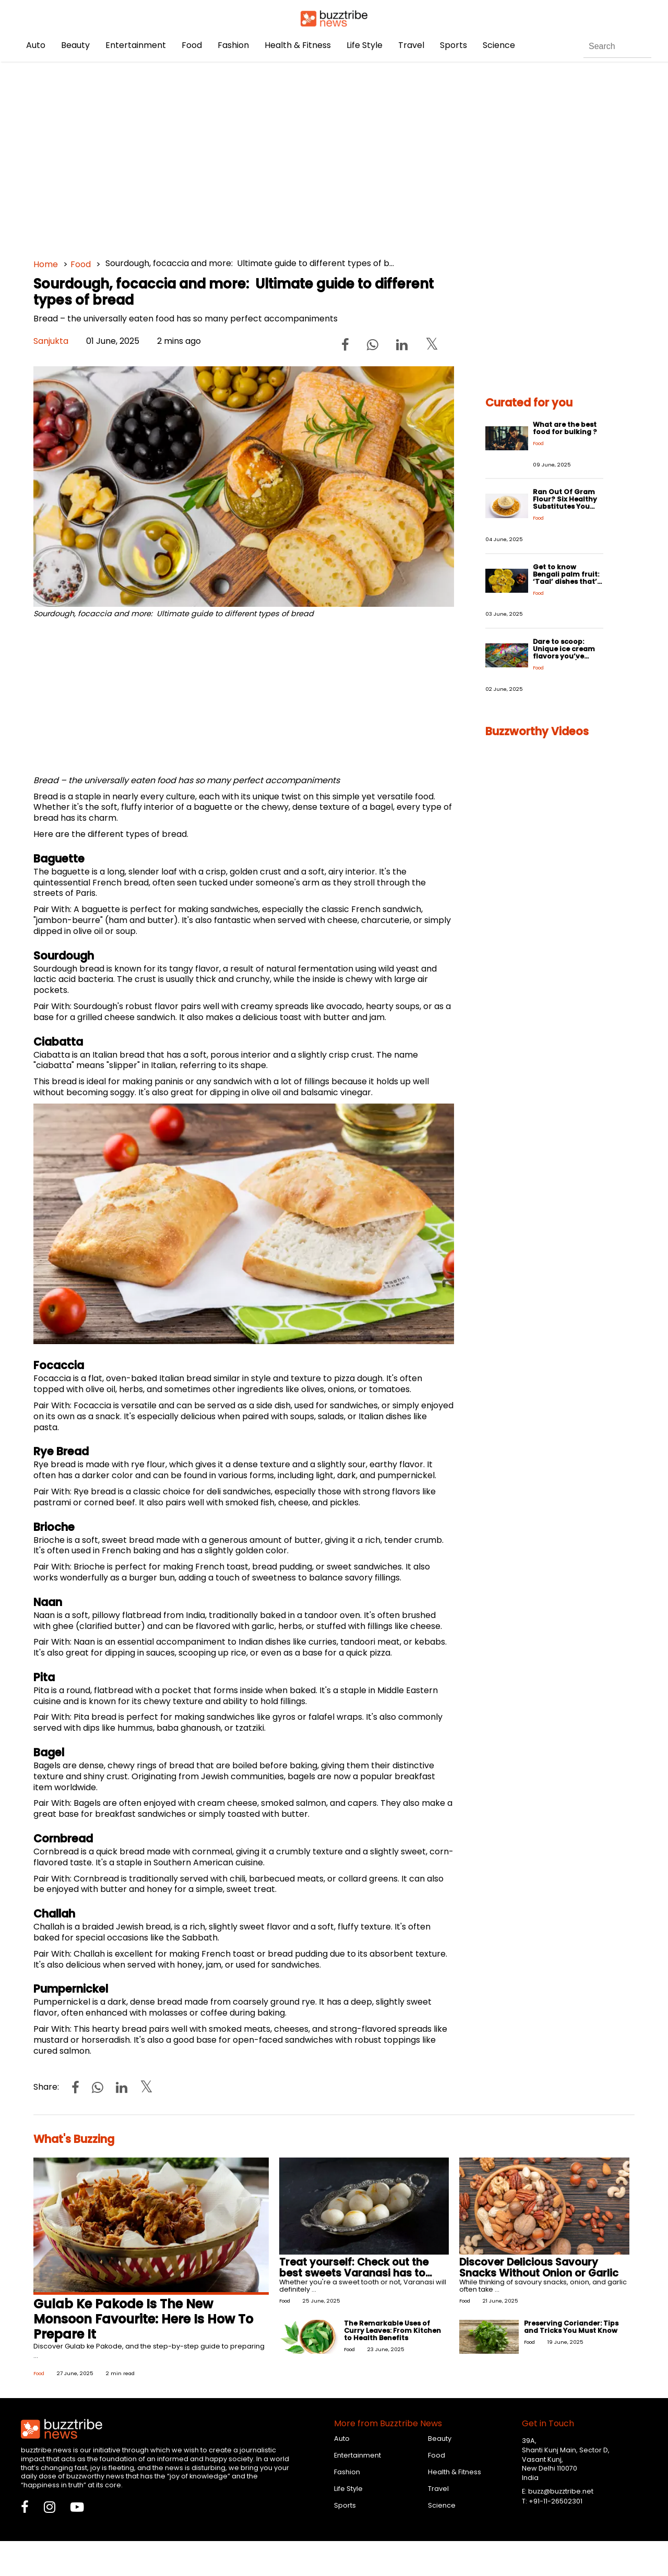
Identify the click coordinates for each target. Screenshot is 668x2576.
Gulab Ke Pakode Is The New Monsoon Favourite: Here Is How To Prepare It (143, 2319)
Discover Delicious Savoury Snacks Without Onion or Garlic (538, 2267)
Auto (35, 45)
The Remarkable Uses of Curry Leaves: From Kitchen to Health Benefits (392, 2330)
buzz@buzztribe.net (560, 2491)
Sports (453, 45)
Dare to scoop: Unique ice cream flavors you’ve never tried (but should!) (564, 656)
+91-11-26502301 (555, 2501)
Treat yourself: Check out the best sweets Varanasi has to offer (353, 2273)
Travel (411, 45)
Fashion (233, 45)
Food (192, 45)
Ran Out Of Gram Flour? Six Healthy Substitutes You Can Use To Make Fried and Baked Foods (565, 510)
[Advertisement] (334, 156)
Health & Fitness (298, 45)
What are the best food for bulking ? (565, 428)
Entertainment (135, 45)
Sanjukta (50, 341)
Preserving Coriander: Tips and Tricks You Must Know (571, 2327)
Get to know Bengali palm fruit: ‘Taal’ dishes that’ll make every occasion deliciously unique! (567, 585)
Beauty (75, 45)
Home (45, 264)
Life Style (365, 45)
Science (499, 45)
